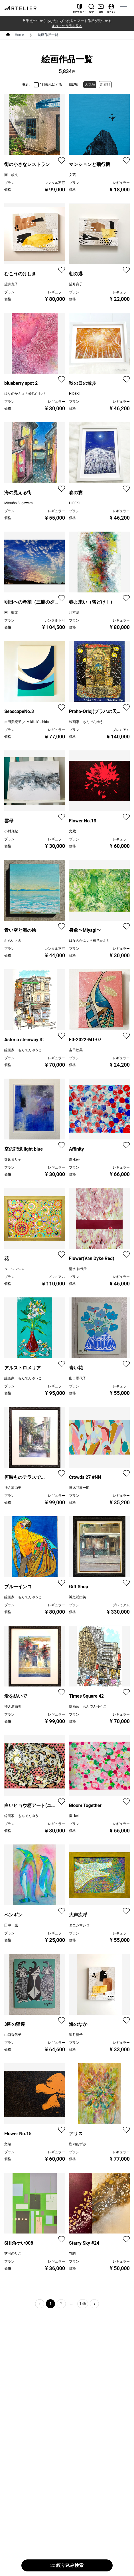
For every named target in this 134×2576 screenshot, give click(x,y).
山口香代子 (77, 1378)
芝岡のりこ (12, 2253)
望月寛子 (11, 284)
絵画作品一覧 (48, 35)
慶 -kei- (74, 1159)
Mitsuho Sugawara (18, 503)
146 (82, 2303)
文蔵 (72, 175)
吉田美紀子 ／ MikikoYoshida (26, 722)
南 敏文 (11, 175)
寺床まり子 (12, 1159)
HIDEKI (74, 394)
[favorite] (61, 160)
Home (19, 35)
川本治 (74, 612)
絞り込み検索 (67, 2565)
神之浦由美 (12, 1488)
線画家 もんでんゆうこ (88, 722)
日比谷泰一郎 (79, 1488)
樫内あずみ (77, 2144)
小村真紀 (11, 831)
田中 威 (11, 1925)
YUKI (72, 2253)
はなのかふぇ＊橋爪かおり (24, 394)
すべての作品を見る (67, 26)
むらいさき (12, 941)
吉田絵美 (76, 1050)
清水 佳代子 (78, 1269)
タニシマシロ (14, 1269)
